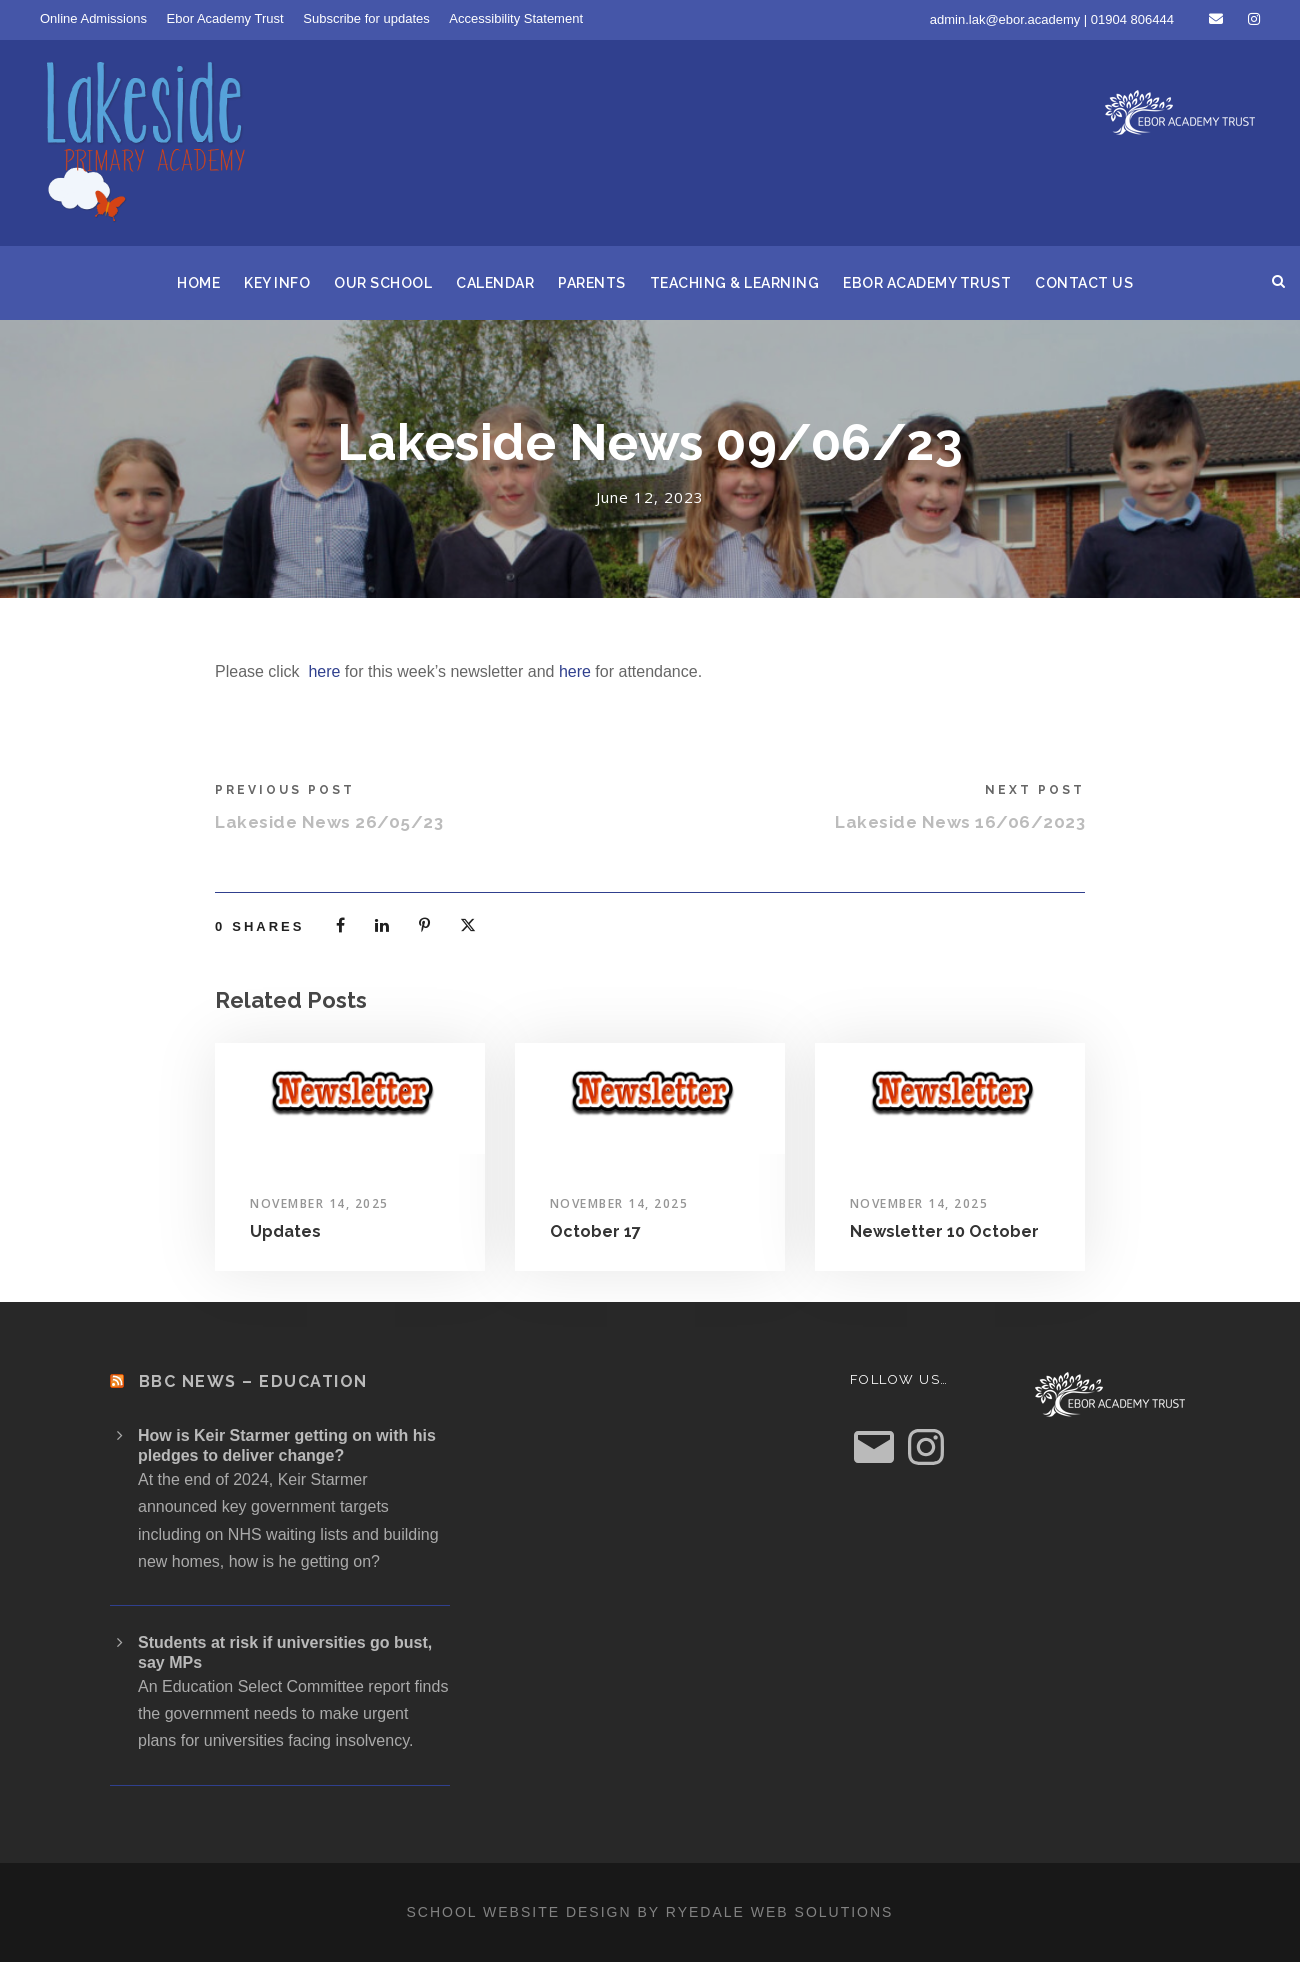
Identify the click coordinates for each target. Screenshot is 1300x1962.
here (324, 671)
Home (198, 283)
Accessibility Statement (516, 18)
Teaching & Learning (735, 283)
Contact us (1084, 283)
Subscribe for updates (366, 18)
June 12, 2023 (650, 497)
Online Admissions (93, 18)
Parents (592, 283)
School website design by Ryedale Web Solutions (650, 1912)
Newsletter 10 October (944, 1231)
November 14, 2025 (319, 1203)
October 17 (595, 1231)
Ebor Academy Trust (225, 18)
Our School (383, 283)
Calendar (495, 283)
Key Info (277, 283)
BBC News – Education (253, 1381)
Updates (285, 1231)
